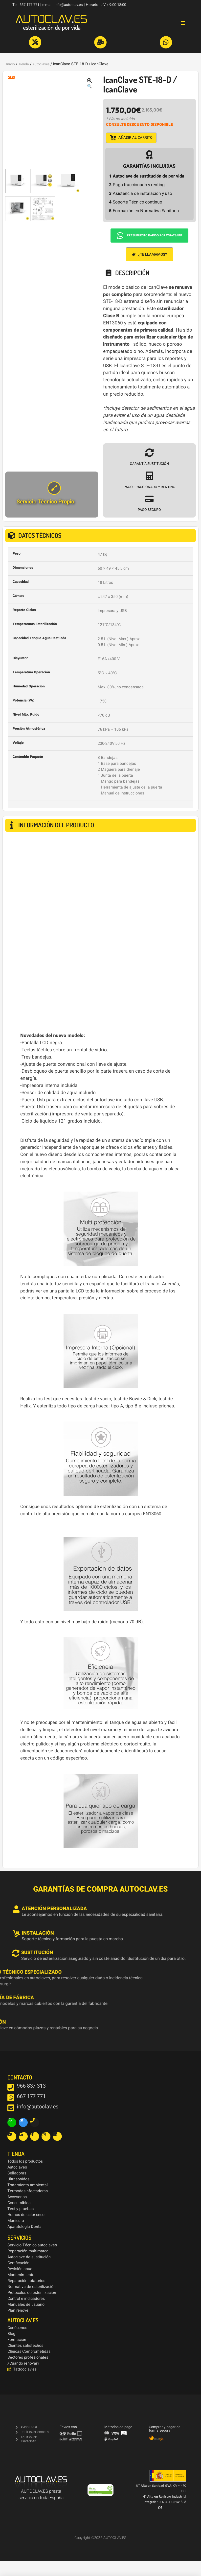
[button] (89, 83)
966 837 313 (31, 2086)
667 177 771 (31, 2096)
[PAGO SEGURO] (149, 499)
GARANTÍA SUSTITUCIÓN (149, 463)
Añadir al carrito (131, 138)
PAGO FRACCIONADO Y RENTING (149, 487)
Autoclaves (40, 64)
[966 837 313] (10, 2087)
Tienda (23, 64)
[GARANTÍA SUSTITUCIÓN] (149, 452)
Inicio (10, 64)
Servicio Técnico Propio (45, 502)
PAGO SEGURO (149, 509)
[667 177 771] (10, 2097)
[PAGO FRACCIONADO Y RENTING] (149, 476)
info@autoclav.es (37, 2107)
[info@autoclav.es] (10, 2107)
